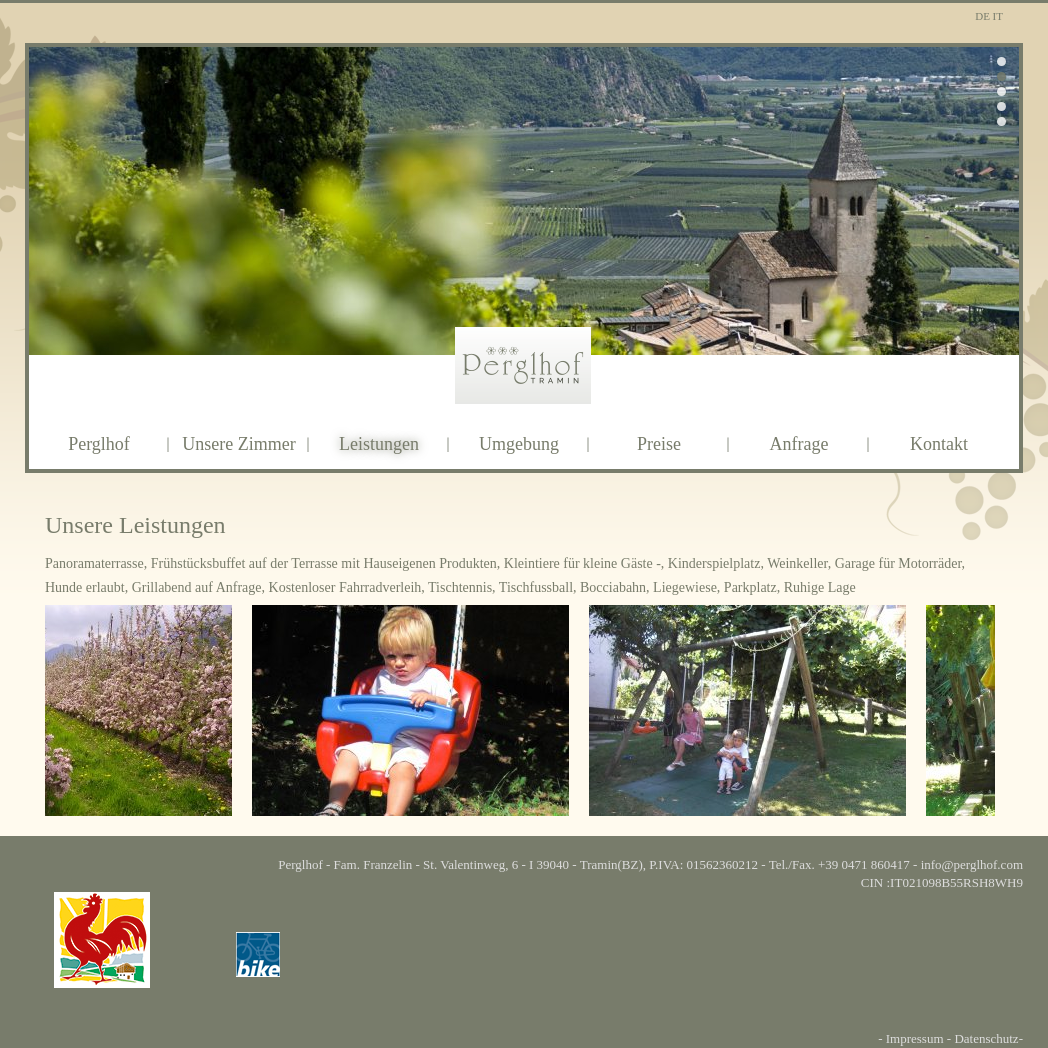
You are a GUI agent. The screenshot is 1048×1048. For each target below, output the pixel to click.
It (998, 16)
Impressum (915, 1038)
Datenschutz (986, 1038)
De (983, 16)
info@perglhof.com (972, 864)
